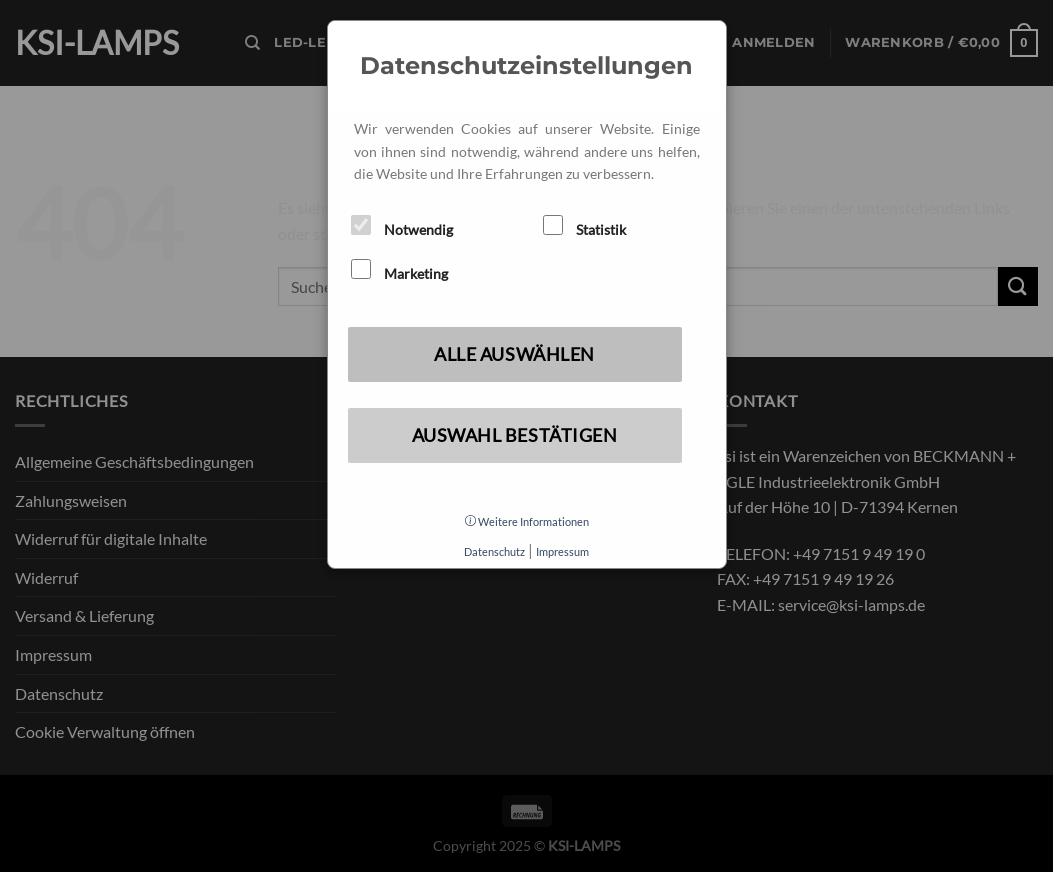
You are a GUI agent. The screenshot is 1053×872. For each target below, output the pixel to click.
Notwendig (402, 226)
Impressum (562, 551)
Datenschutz (494, 551)
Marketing (399, 270)
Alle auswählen (514, 354)
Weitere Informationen (527, 521)
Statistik (584, 226)
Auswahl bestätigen (515, 435)
